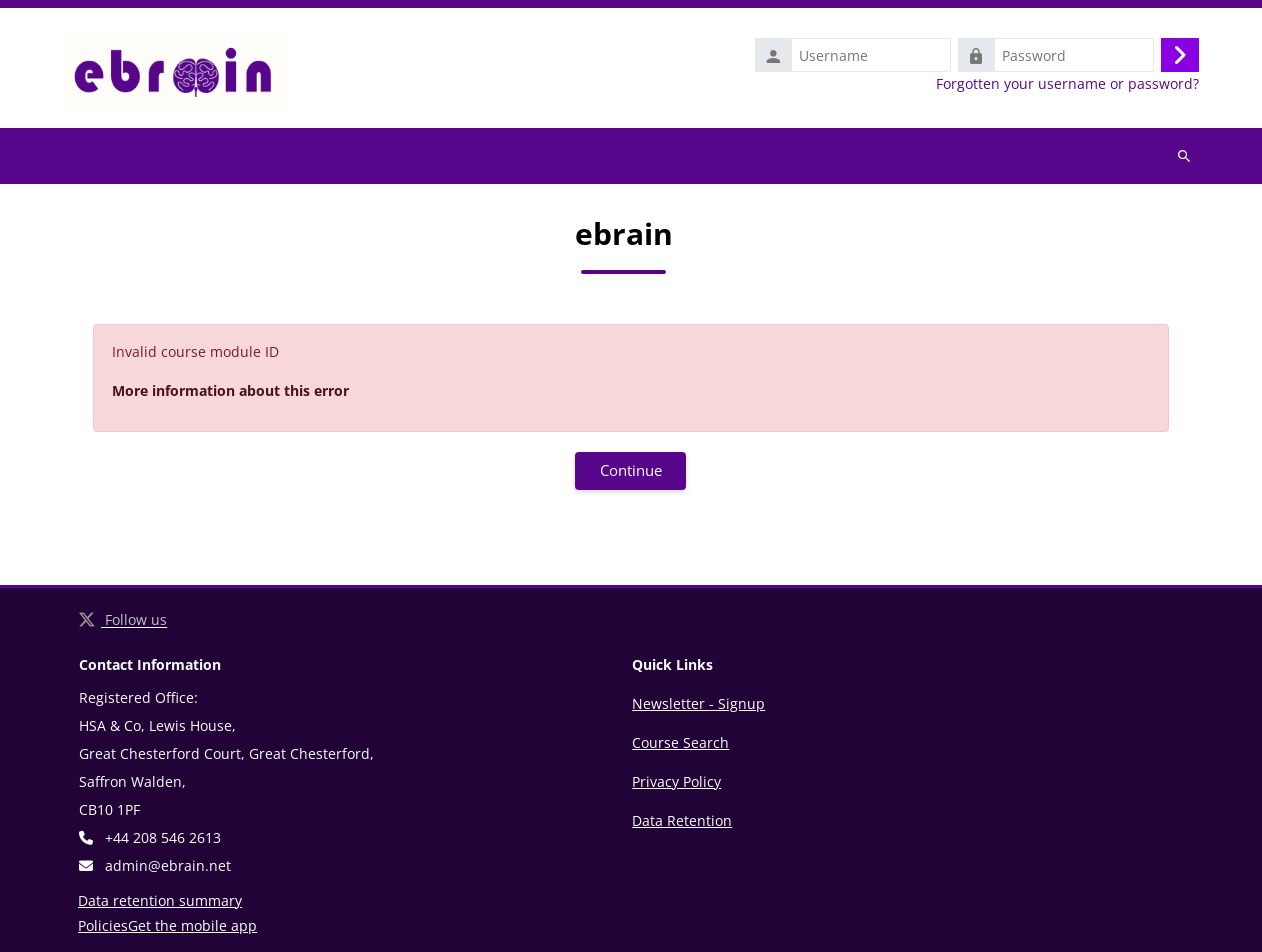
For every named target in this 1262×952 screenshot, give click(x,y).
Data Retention (682, 820)
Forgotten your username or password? (1067, 84)
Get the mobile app (192, 925)
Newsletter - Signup (698, 703)
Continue (631, 470)
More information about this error (230, 390)
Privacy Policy (676, 781)
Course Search (680, 742)
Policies (103, 925)
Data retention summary (160, 900)
